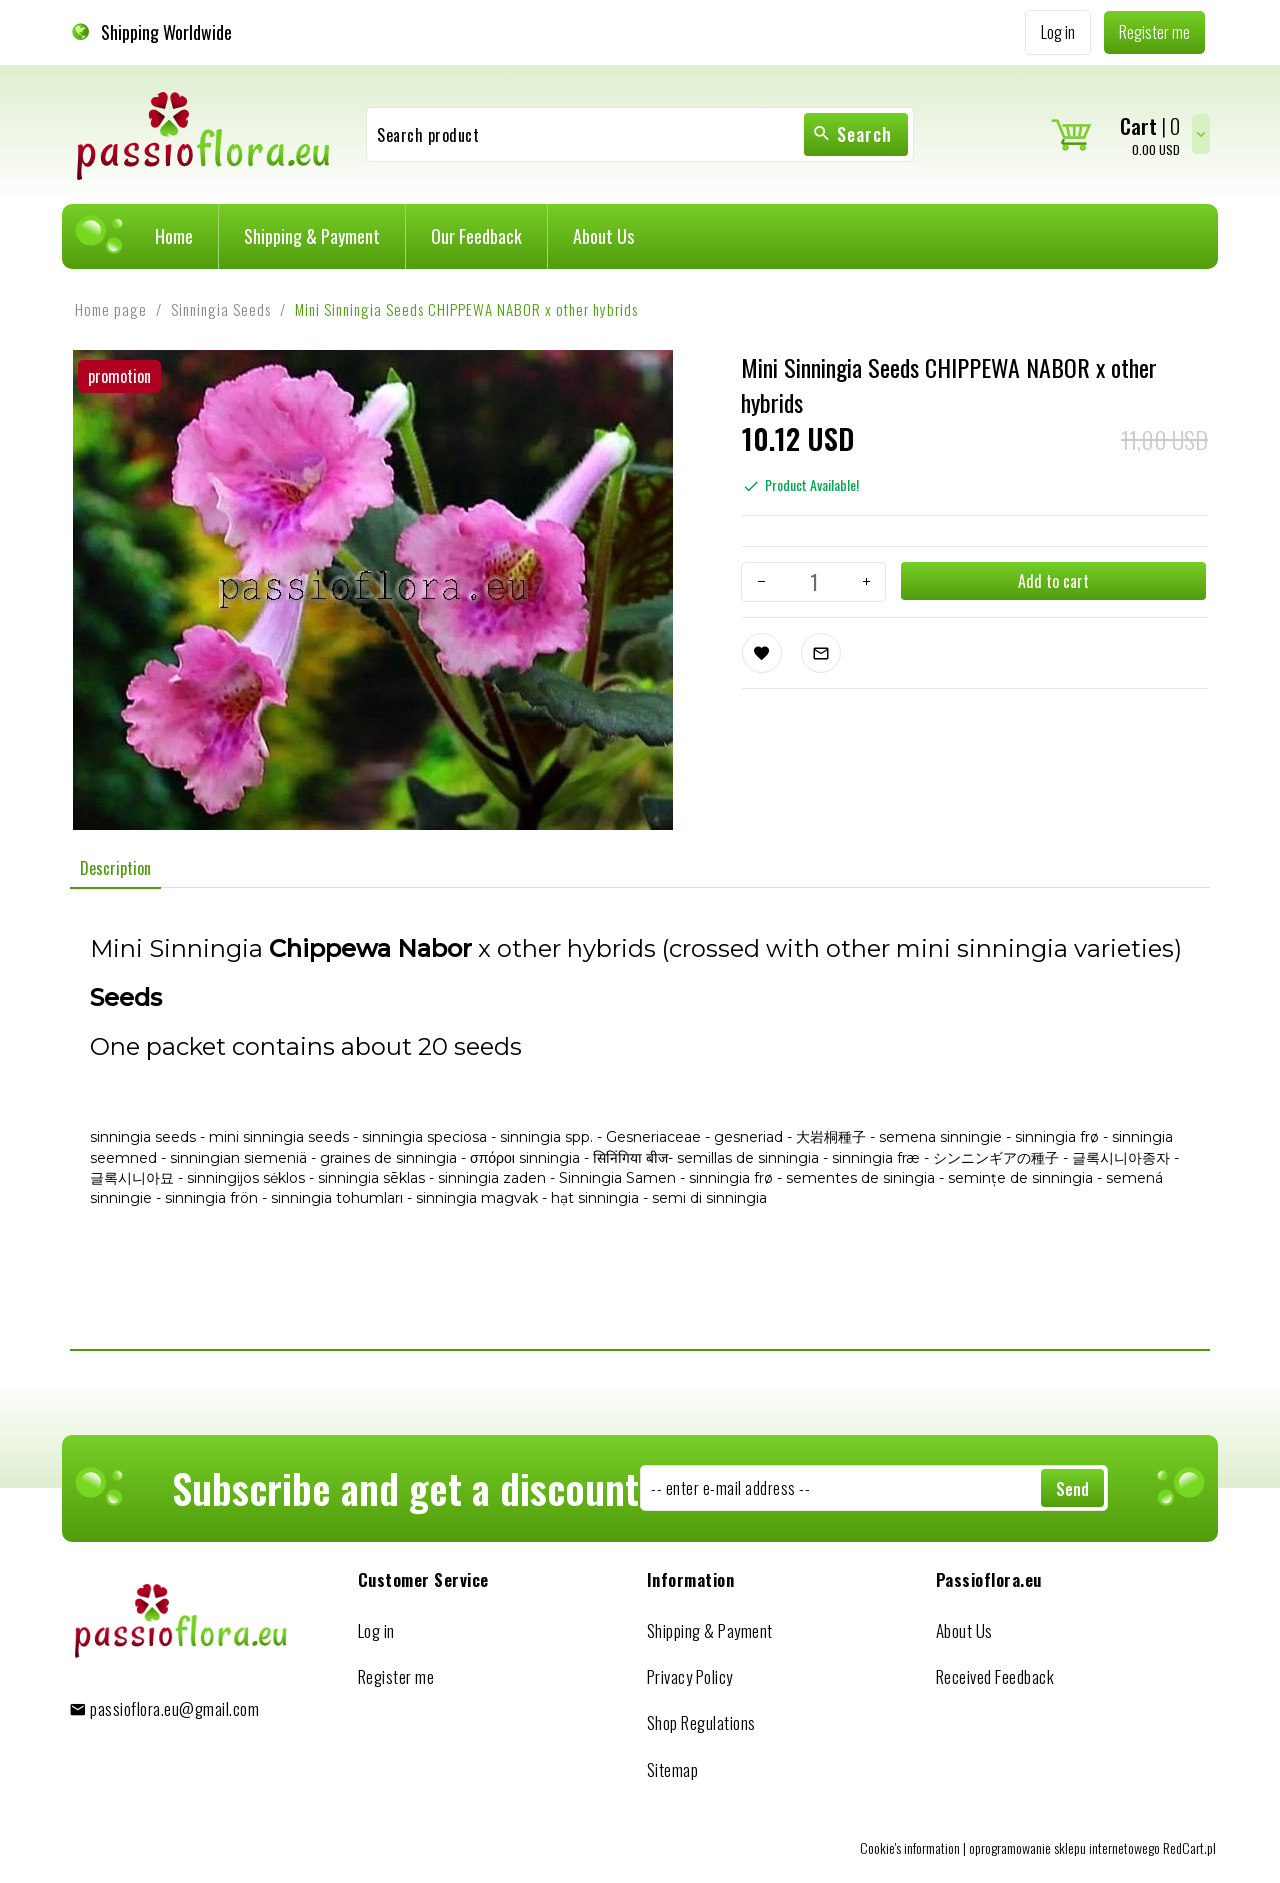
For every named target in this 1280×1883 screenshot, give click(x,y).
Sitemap (673, 1769)
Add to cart (1053, 581)
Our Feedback (476, 236)
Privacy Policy (690, 1676)
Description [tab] (115, 868)
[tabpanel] (640, 1118)
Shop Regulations (701, 1722)
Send (1072, 1489)
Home (174, 236)
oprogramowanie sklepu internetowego (1064, 1847)
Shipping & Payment (312, 236)
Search (852, 134)
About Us (603, 236)
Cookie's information (910, 1847)
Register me (396, 1676)
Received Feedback (995, 1676)
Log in (376, 1630)
